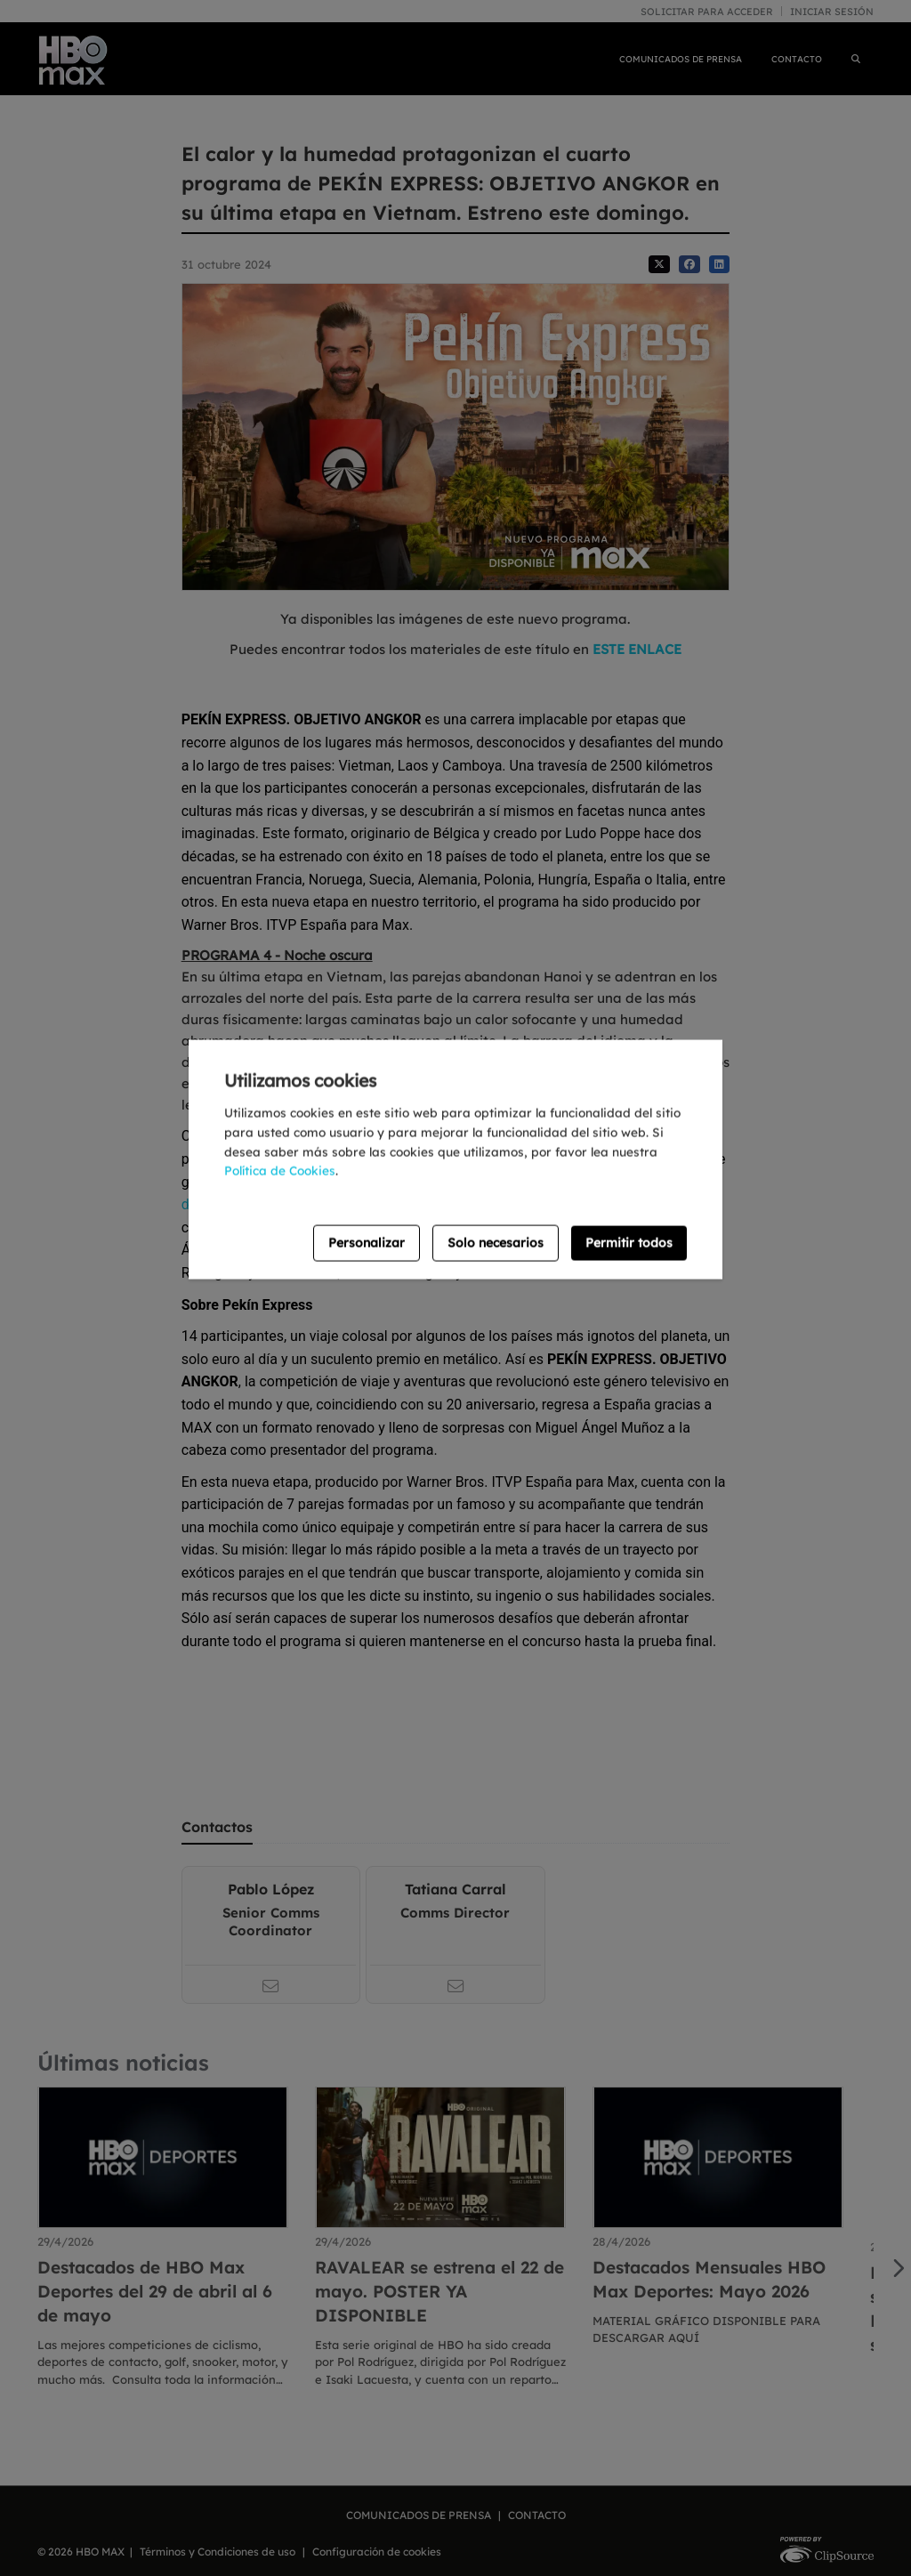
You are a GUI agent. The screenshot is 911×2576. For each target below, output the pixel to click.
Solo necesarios (495, 1243)
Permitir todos (629, 1243)
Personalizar (366, 1243)
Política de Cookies (279, 1170)
